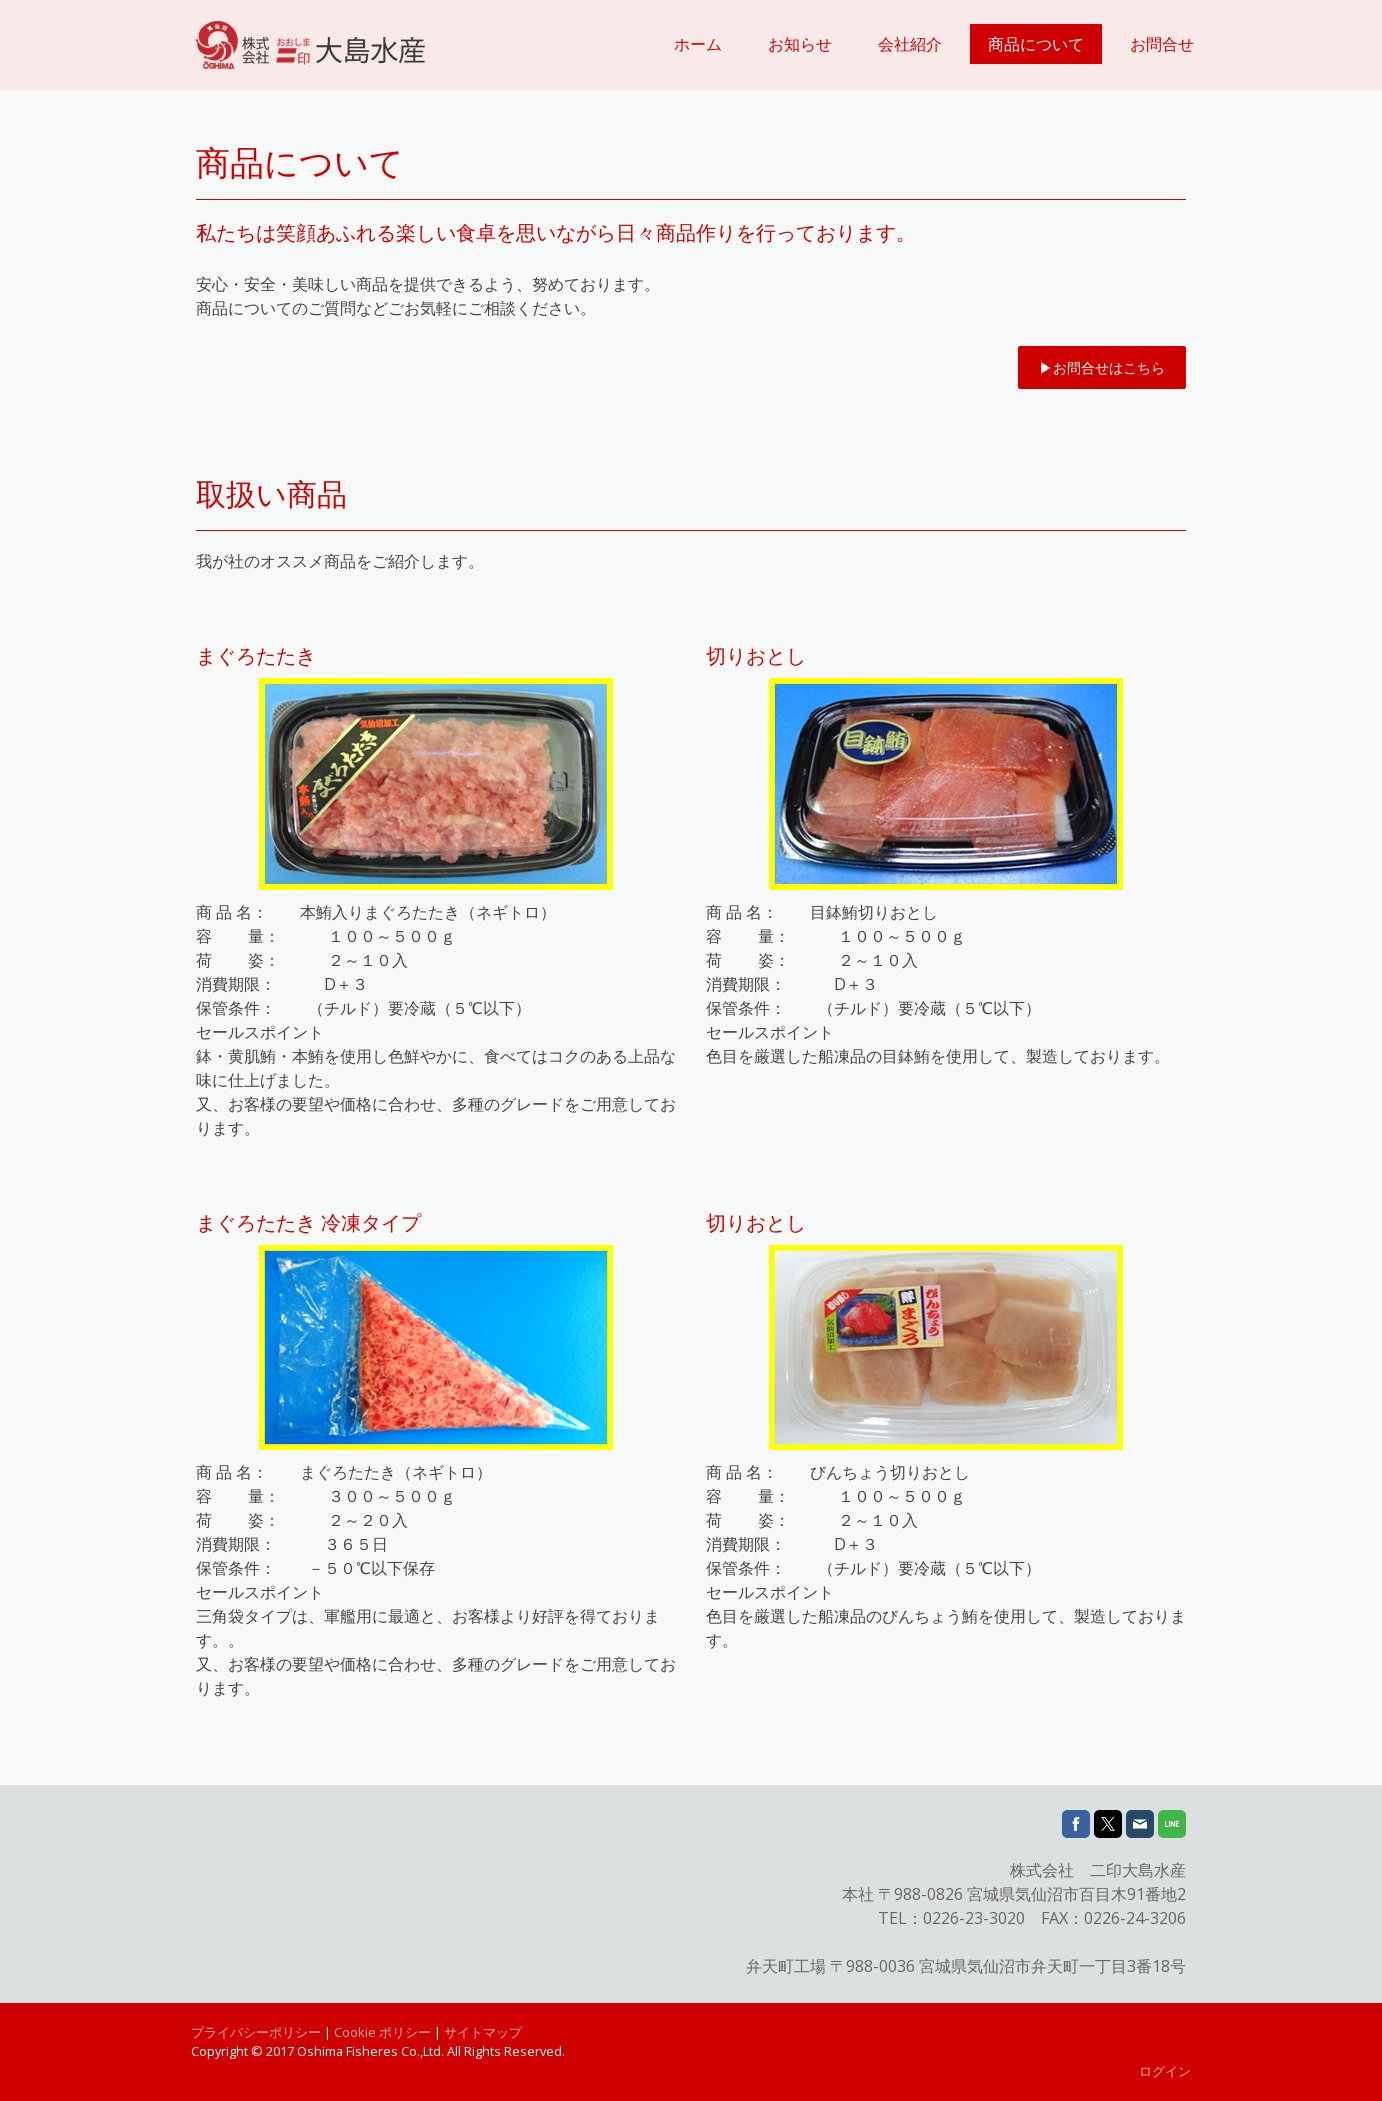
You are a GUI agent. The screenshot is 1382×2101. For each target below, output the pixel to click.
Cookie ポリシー (382, 2032)
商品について (1036, 44)
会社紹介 (910, 44)
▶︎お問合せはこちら (1102, 367)
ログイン (1165, 2071)
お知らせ (800, 44)
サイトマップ (483, 2032)
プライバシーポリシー (256, 2032)
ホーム (698, 44)
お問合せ (1162, 44)
